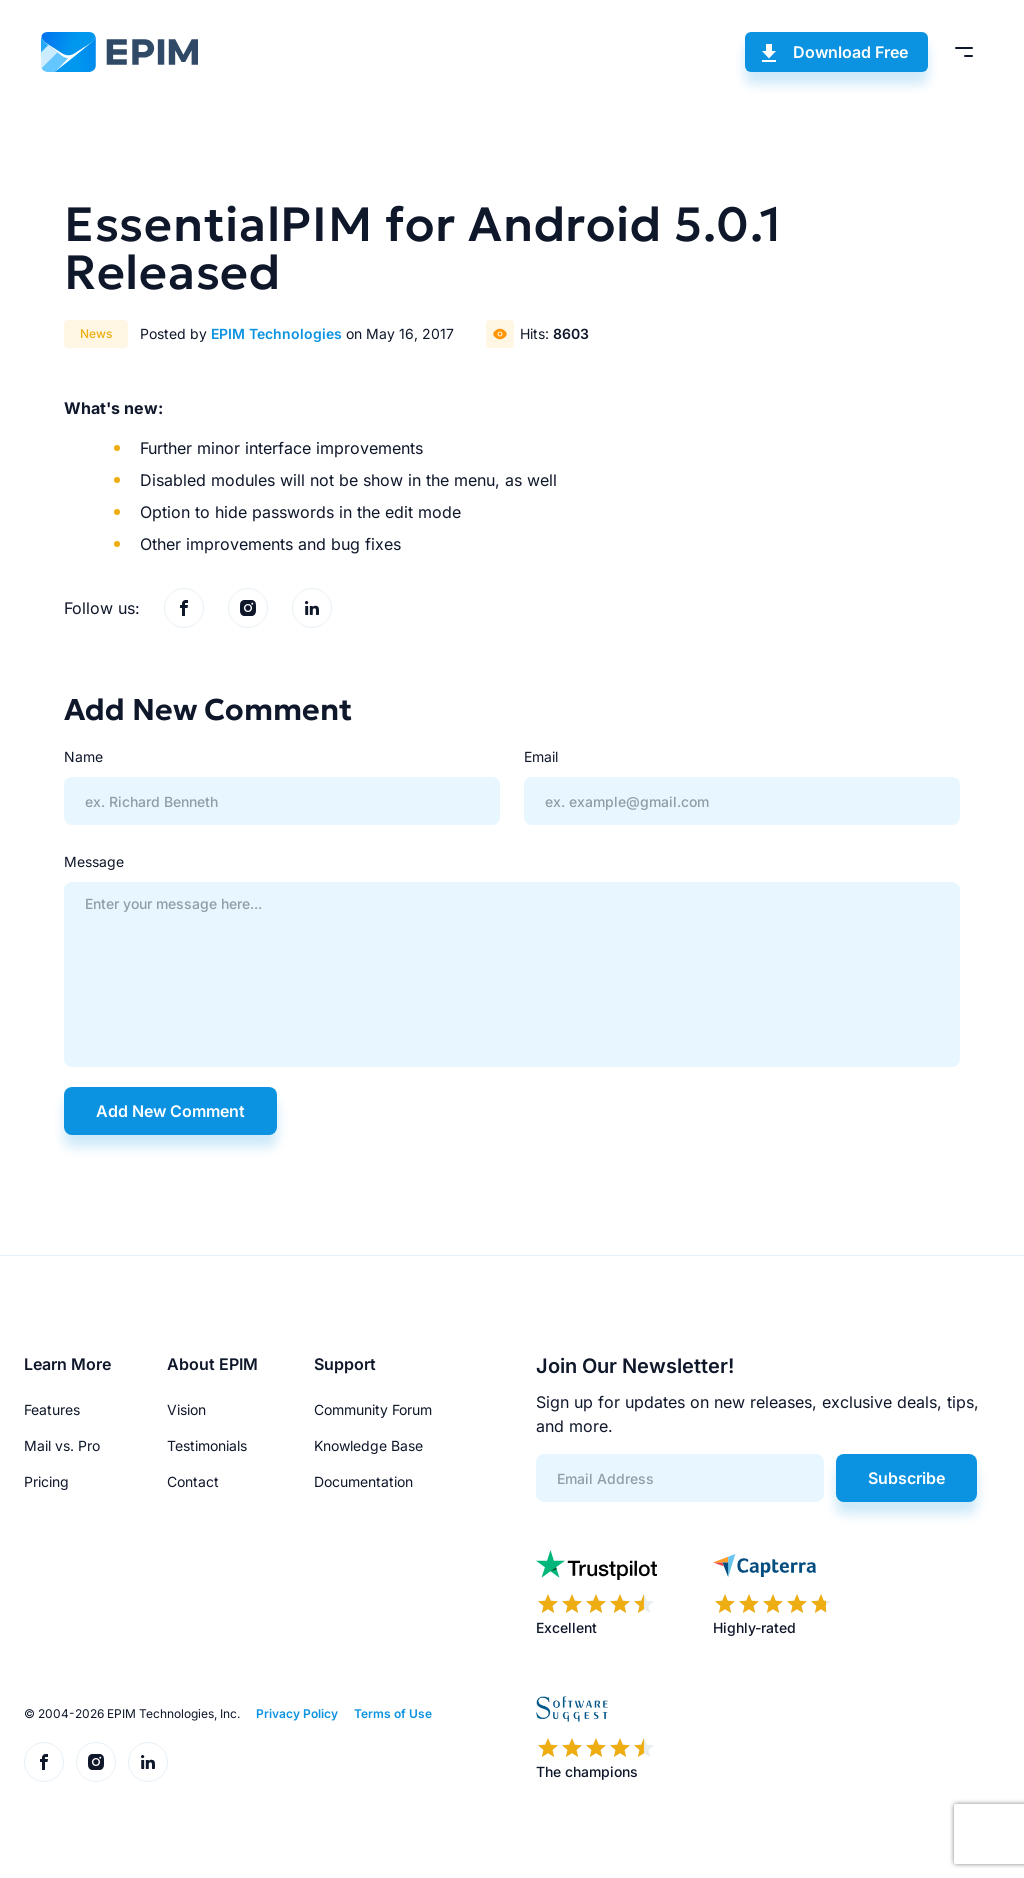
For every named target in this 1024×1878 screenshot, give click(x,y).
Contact (193, 1481)
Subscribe (906, 1478)
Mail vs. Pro (62, 1445)
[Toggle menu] (964, 52)
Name (83, 756)
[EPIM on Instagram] (248, 608)
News (96, 333)
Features (52, 1409)
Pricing (46, 1481)
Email (541, 756)
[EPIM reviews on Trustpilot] (596, 1594)
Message (94, 861)
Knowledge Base (368, 1445)
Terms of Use (393, 1713)
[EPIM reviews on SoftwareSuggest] (596, 1738)
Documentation (363, 1481)
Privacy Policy (297, 1713)
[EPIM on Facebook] (184, 608)
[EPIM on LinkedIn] (312, 608)
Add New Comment (170, 1111)
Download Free (850, 52)
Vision (186, 1409)
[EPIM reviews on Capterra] (773, 1594)
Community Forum (373, 1409)
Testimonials (207, 1445)
